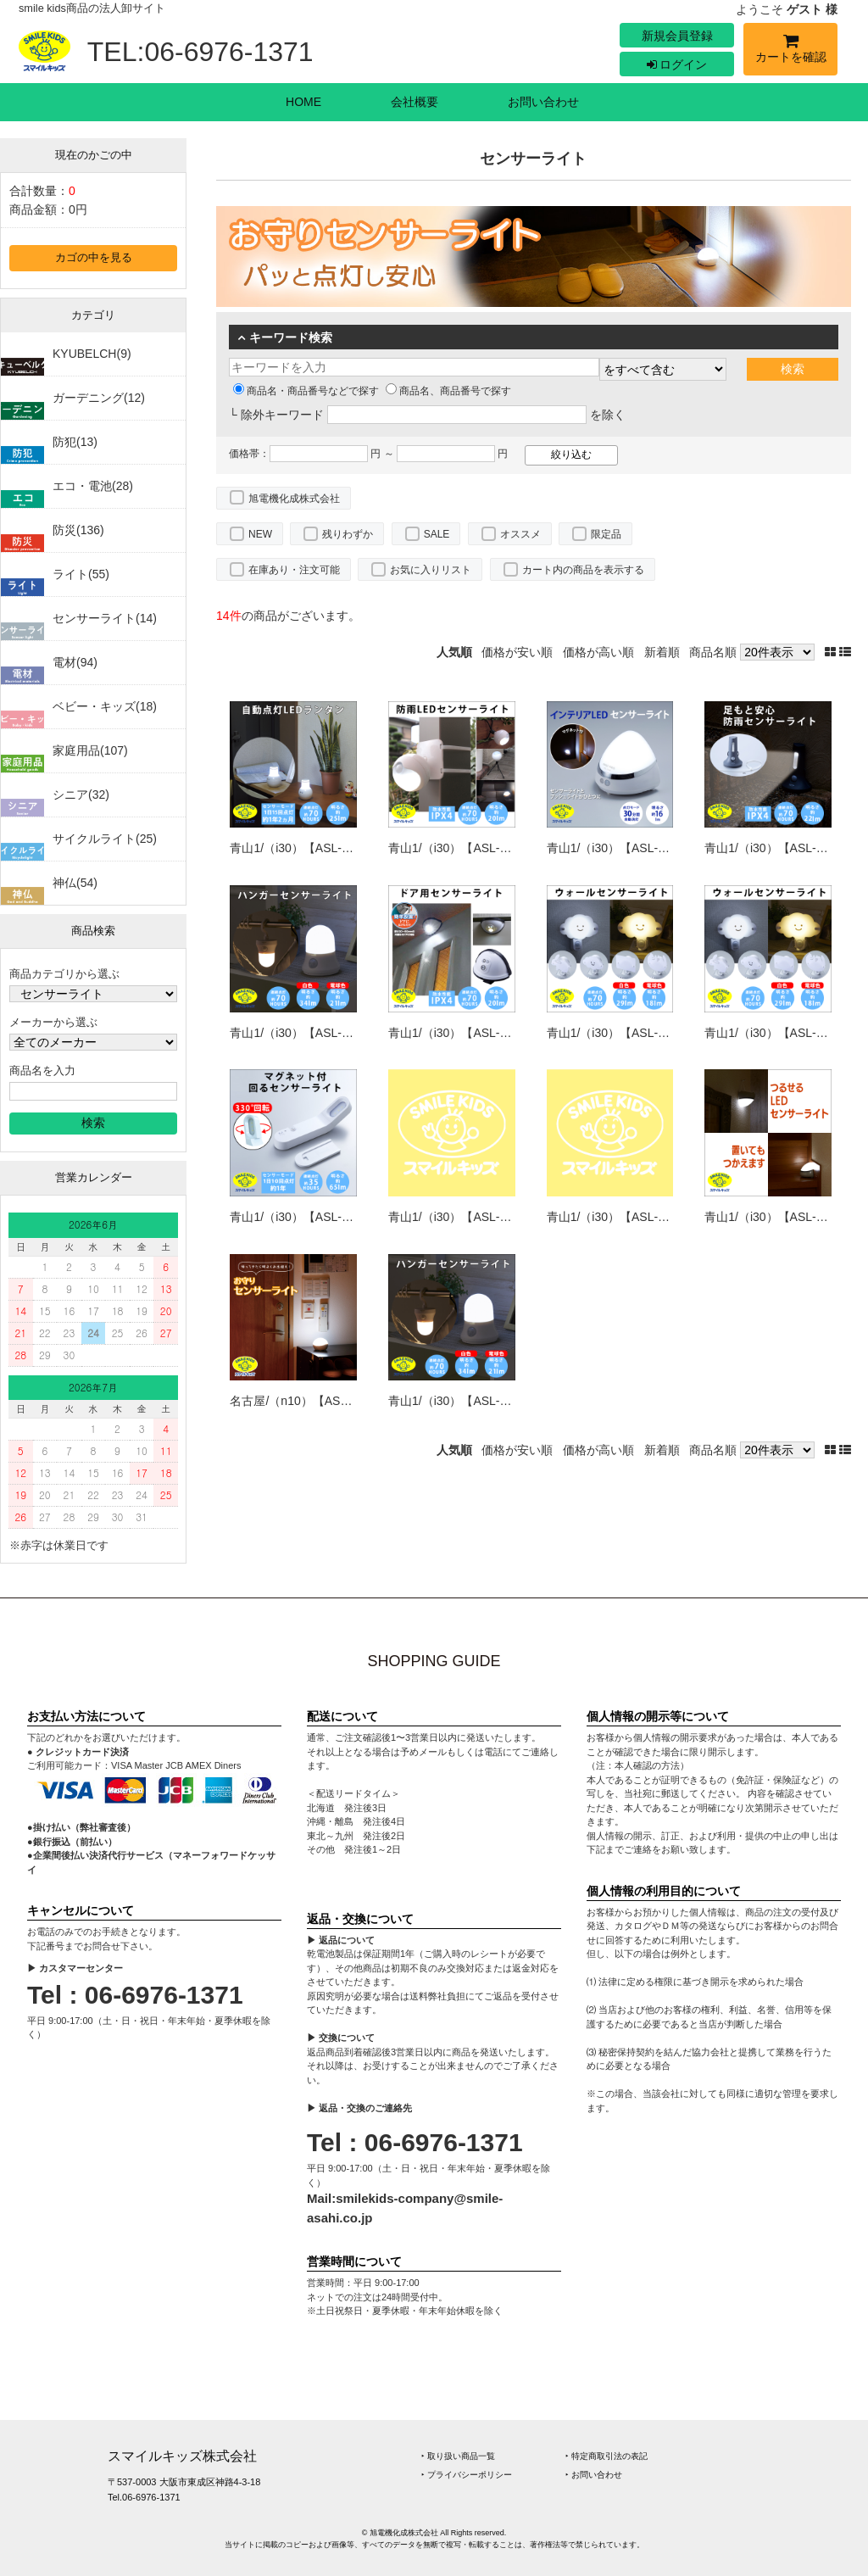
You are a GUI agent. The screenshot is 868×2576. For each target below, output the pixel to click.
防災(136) (78, 530)
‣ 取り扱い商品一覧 (458, 2456)
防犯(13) (75, 442)
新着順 (662, 652)
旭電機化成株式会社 (294, 499)
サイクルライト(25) (105, 838)
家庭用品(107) (90, 750)
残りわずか (347, 534)
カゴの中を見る (93, 258)
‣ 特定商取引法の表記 (606, 2456)
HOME (303, 102)
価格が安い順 (517, 652)
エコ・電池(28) (93, 486)
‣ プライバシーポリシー (466, 2474)
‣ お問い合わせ (593, 2474)
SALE (437, 534)
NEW (260, 534)
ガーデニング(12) (99, 397)
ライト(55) (81, 574)
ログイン (677, 64)
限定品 (606, 534)
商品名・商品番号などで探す (306, 391)
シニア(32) (81, 794)
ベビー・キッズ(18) (105, 706)
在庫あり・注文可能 (294, 570)
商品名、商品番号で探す (448, 391)
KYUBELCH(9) (92, 353)
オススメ (520, 534)
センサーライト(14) (105, 618)
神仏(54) (75, 882)
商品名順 (713, 652)
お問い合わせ (543, 102)
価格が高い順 (598, 652)
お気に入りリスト (430, 570)
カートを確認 (790, 51)
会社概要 (414, 102)
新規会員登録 (677, 35)
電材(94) (75, 662)
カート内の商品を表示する (583, 570)
